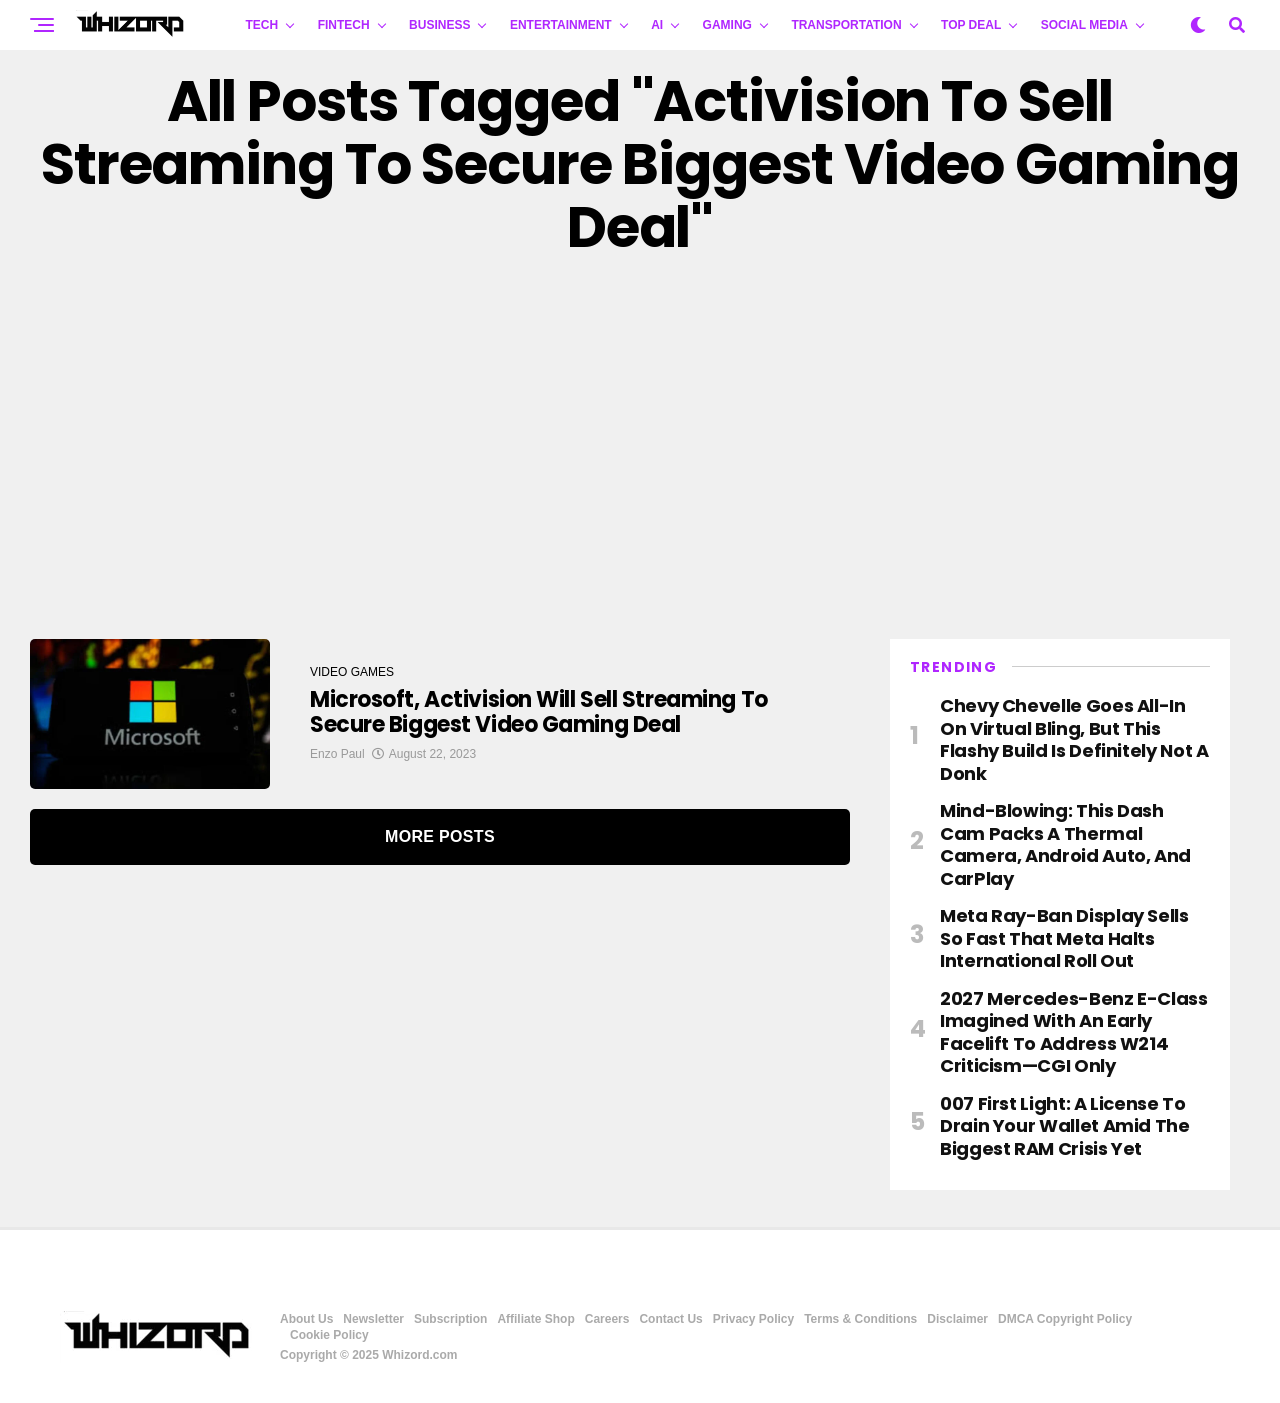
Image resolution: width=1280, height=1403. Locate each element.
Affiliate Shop (535, 1319)
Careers (607, 1319)
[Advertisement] (640, 449)
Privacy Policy (753, 1319)
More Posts (440, 836)
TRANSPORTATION (846, 25)
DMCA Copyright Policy (1065, 1319)
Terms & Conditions (860, 1319)
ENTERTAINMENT (561, 25)
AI (657, 25)
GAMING (727, 25)
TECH (262, 25)
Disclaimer (957, 1319)
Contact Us (670, 1319)
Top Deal (971, 25)
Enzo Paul (337, 754)
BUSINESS (439, 25)
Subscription (450, 1319)
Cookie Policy (329, 1335)
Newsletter (373, 1319)
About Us (306, 1319)
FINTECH (344, 25)
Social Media (1084, 25)
